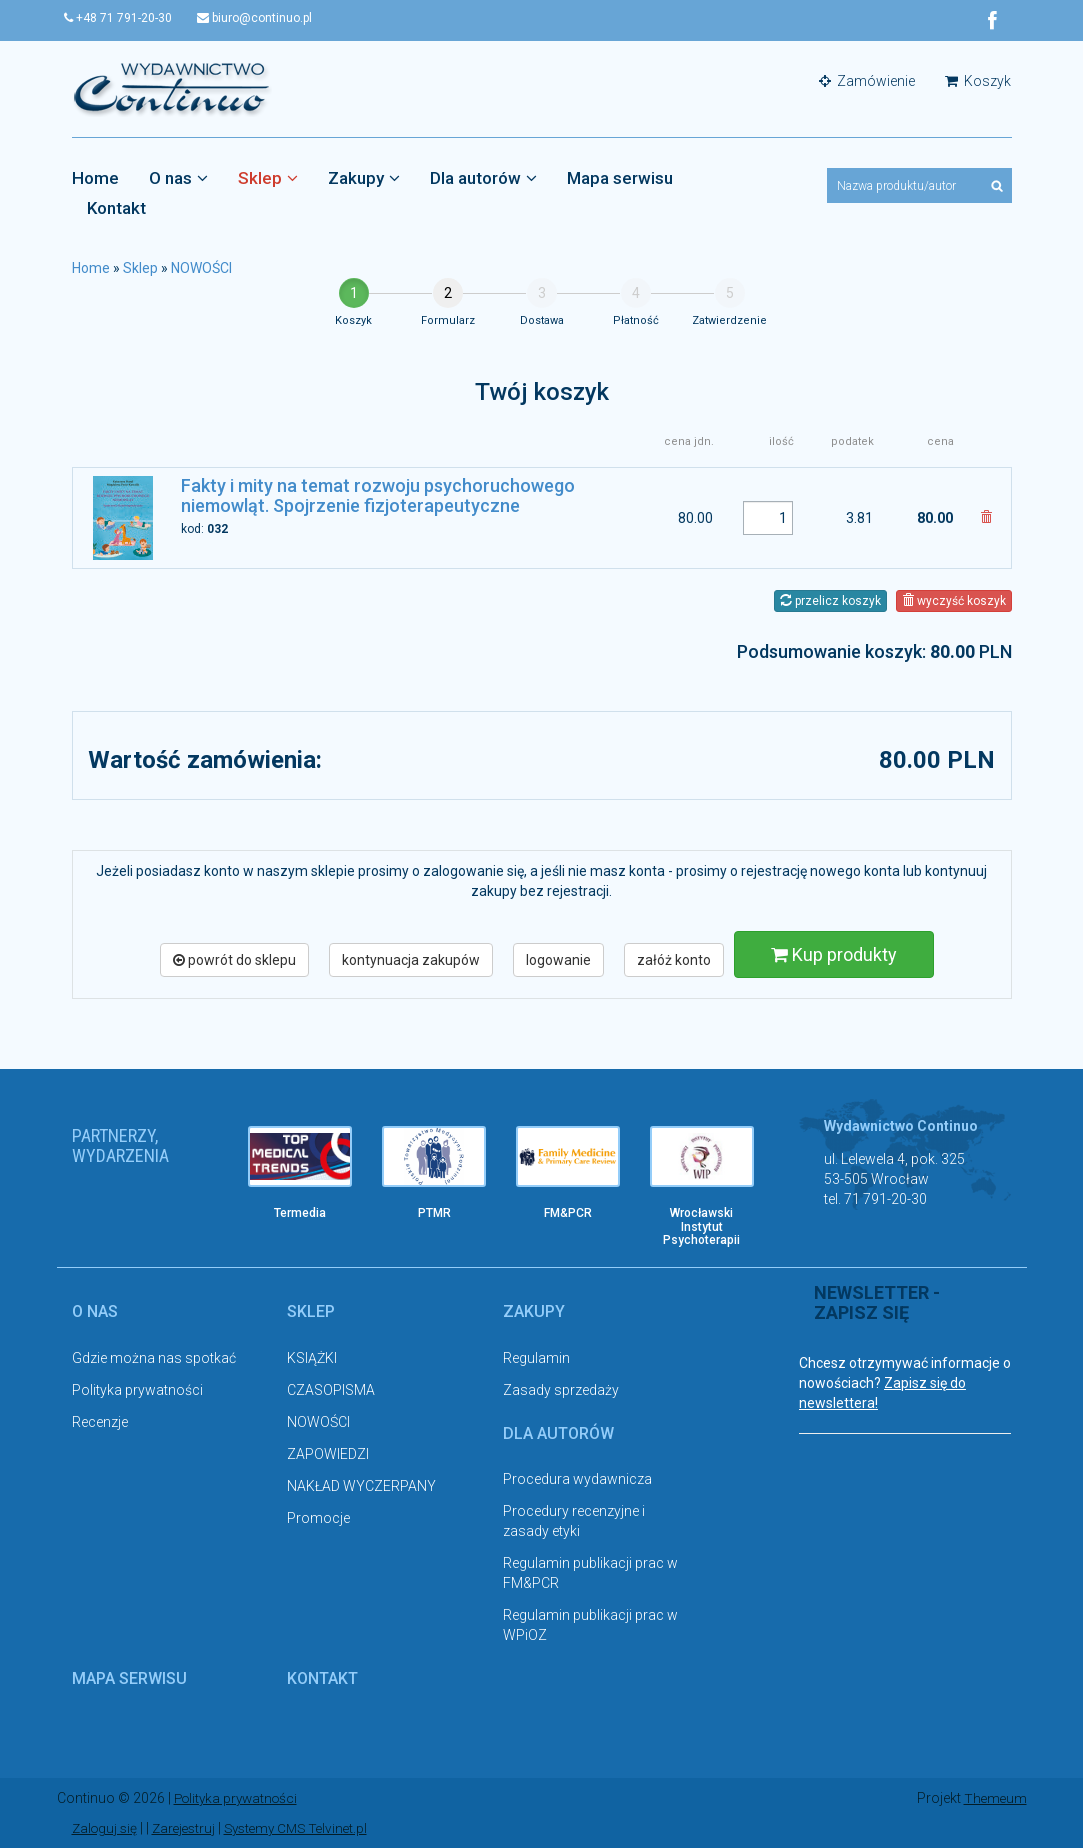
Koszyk (978, 82)
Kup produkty (834, 954)
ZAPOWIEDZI (328, 1454)
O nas (178, 179)
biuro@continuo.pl (269, 18)
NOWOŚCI (201, 269)
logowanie (558, 960)
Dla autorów (483, 179)
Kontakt (116, 209)
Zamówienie (867, 82)
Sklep (268, 179)
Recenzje (100, 1422)
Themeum (994, 1798)
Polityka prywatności (137, 1390)
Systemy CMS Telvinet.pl (308, 1828)
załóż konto (674, 960)
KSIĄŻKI (312, 1358)
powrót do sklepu (234, 960)
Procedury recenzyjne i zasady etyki (574, 1522)
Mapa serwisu (620, 179)
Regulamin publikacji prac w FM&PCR (590, 1574)
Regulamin (536, 1358)
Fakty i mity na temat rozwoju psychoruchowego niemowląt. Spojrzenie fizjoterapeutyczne (378, 496)
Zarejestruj (189, 1828)
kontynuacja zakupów (411, 960)
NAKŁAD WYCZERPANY (361, 1486)
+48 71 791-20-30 (126, 18)
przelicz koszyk (830, 601)
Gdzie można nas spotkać (154, 1358)
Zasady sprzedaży (561, 1390)
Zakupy (364, 179)
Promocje (318, 1518)
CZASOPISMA (331, 1390)
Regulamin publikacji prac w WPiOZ (590, 1626)
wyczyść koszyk (954, 601)
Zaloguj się (106, 1828)
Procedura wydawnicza (577, 1480)
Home (95, 179)
